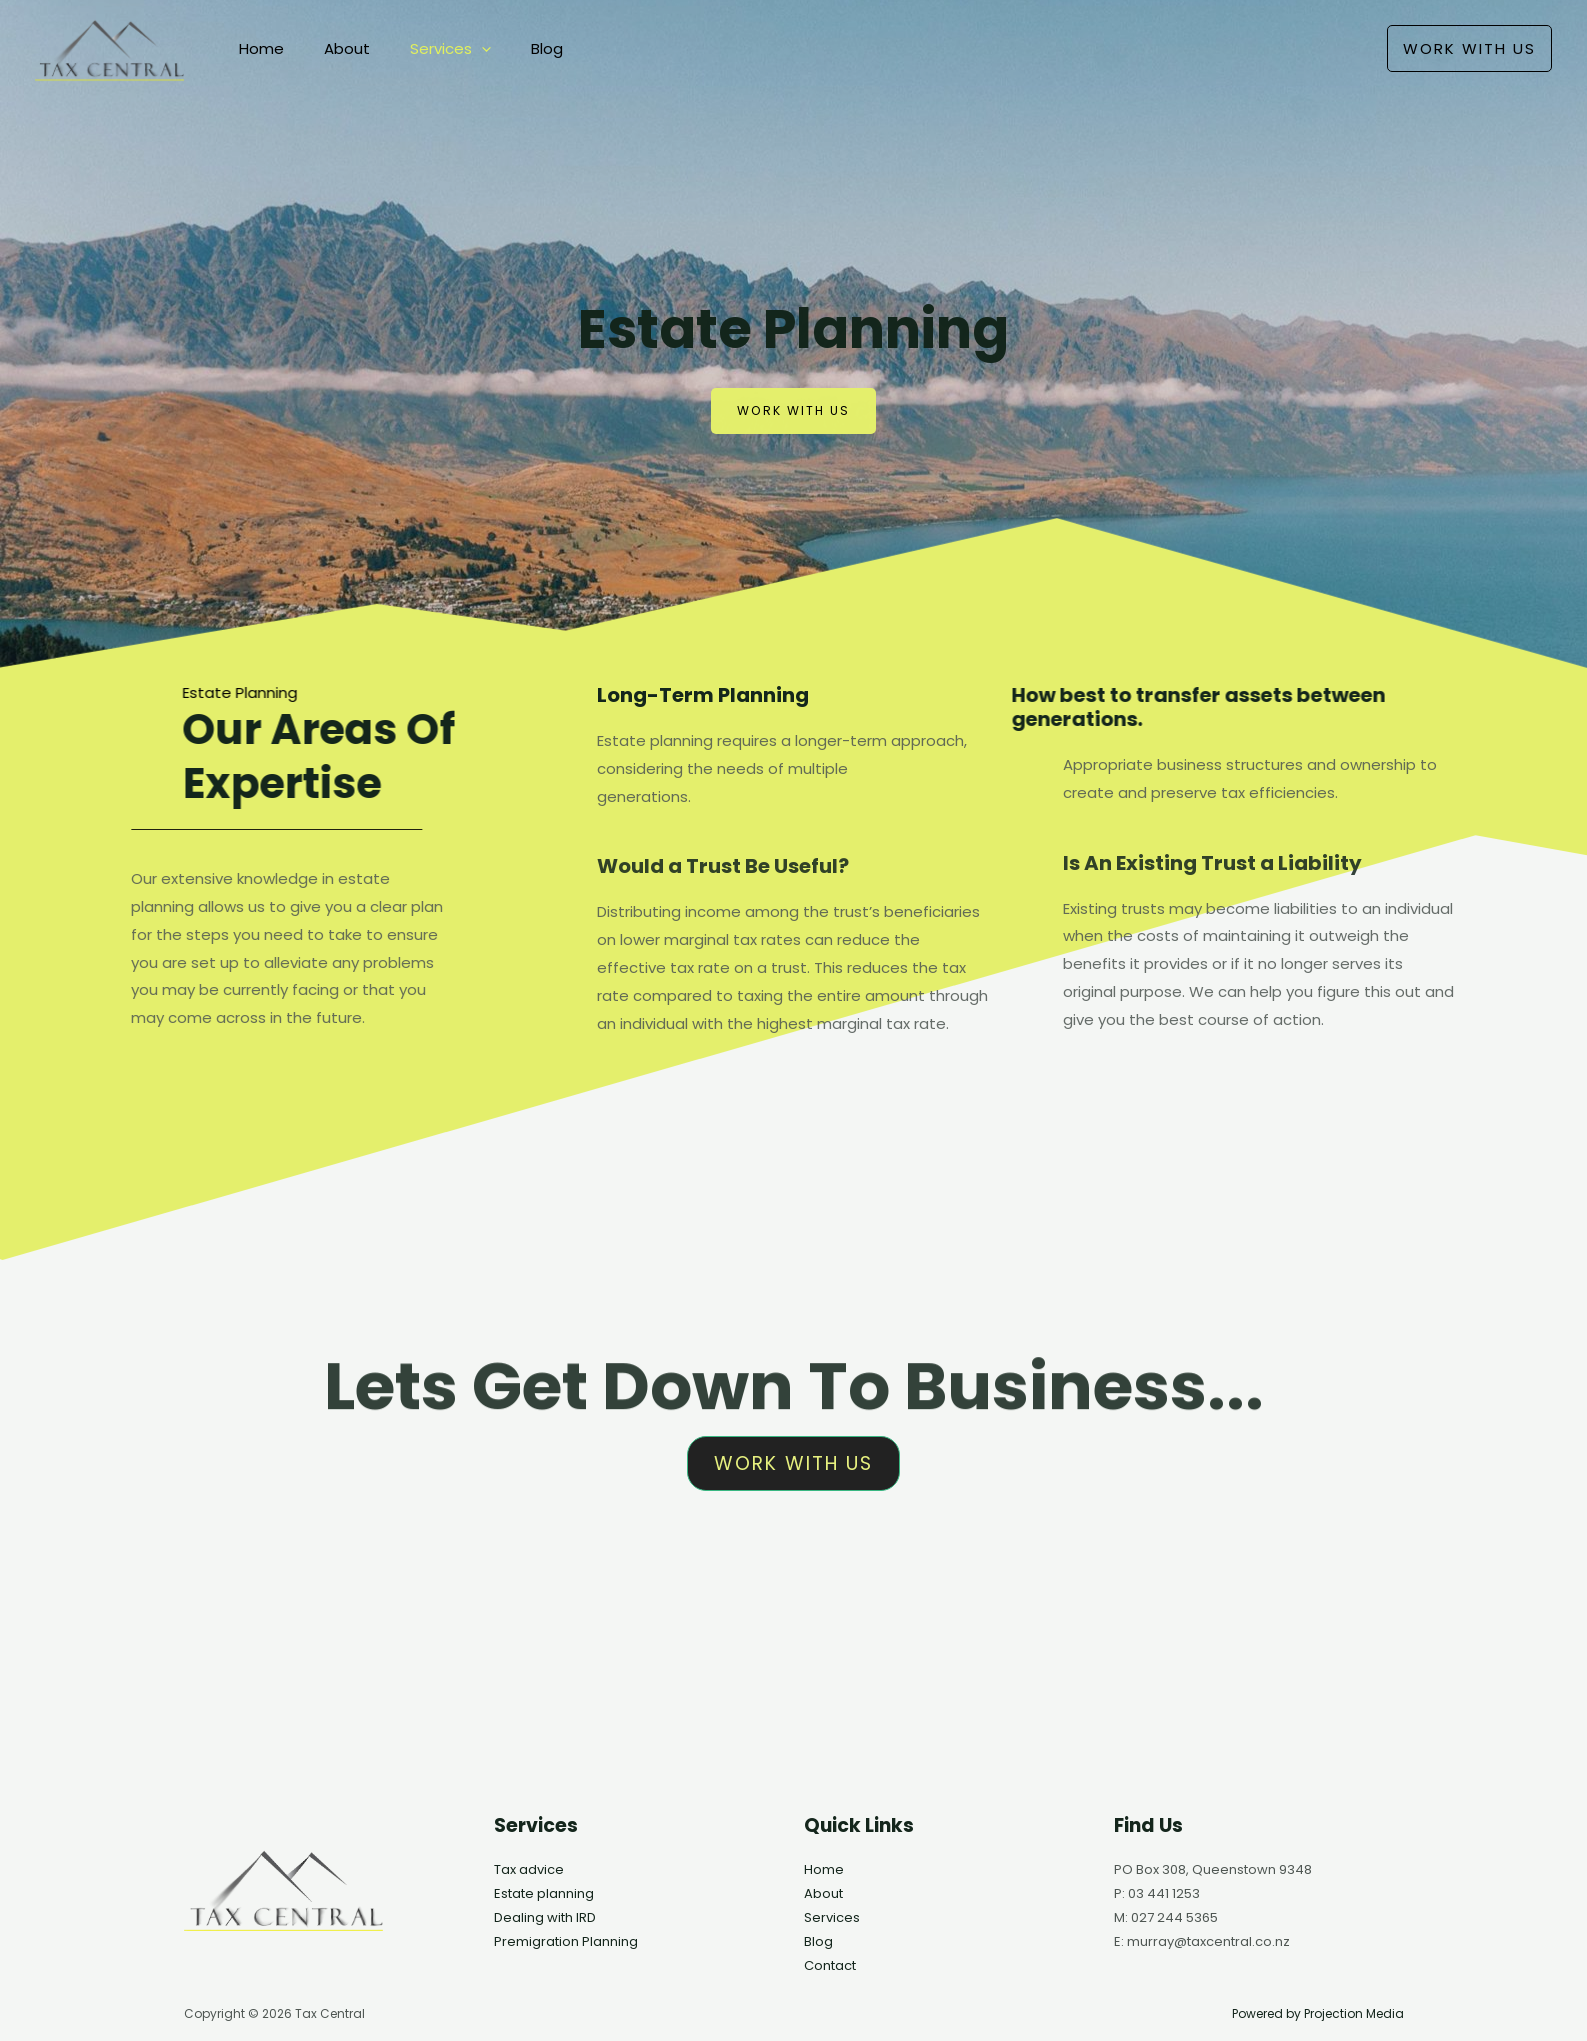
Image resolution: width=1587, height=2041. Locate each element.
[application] (456, 49)
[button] (1469, 48)
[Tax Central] (109, 47)
